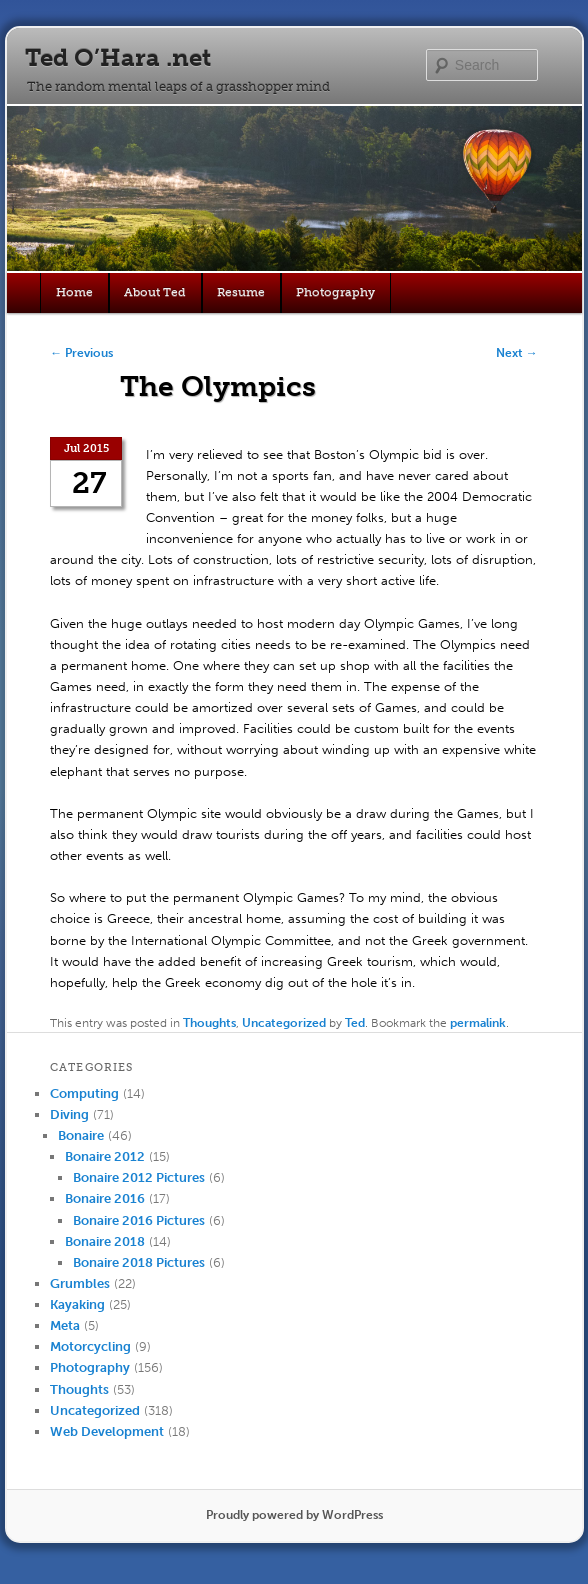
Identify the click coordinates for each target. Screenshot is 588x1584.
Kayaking (77, 1304)
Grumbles (80, 1283)
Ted (355, 1023)
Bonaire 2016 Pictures (139, 1220)
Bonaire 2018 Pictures (139, 1262)
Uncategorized (284, 1023)
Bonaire (81, 1135)
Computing (84, 1093)
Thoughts (209, 1023)
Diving (69, 1114)
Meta (65, 1325)
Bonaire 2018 (105, 1241)
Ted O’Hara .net (118, 57)
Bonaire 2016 (105, 1198)
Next (517, 353)
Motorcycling (90, 1346)
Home (74, 292)
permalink (478, 1023)
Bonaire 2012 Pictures (139, 1177)
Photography (335, 292)
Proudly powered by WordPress (294, 1515)
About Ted (155, 292)
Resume (241, 292)
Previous (81, 353)
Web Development (107, 1431)
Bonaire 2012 (105, 1156)
